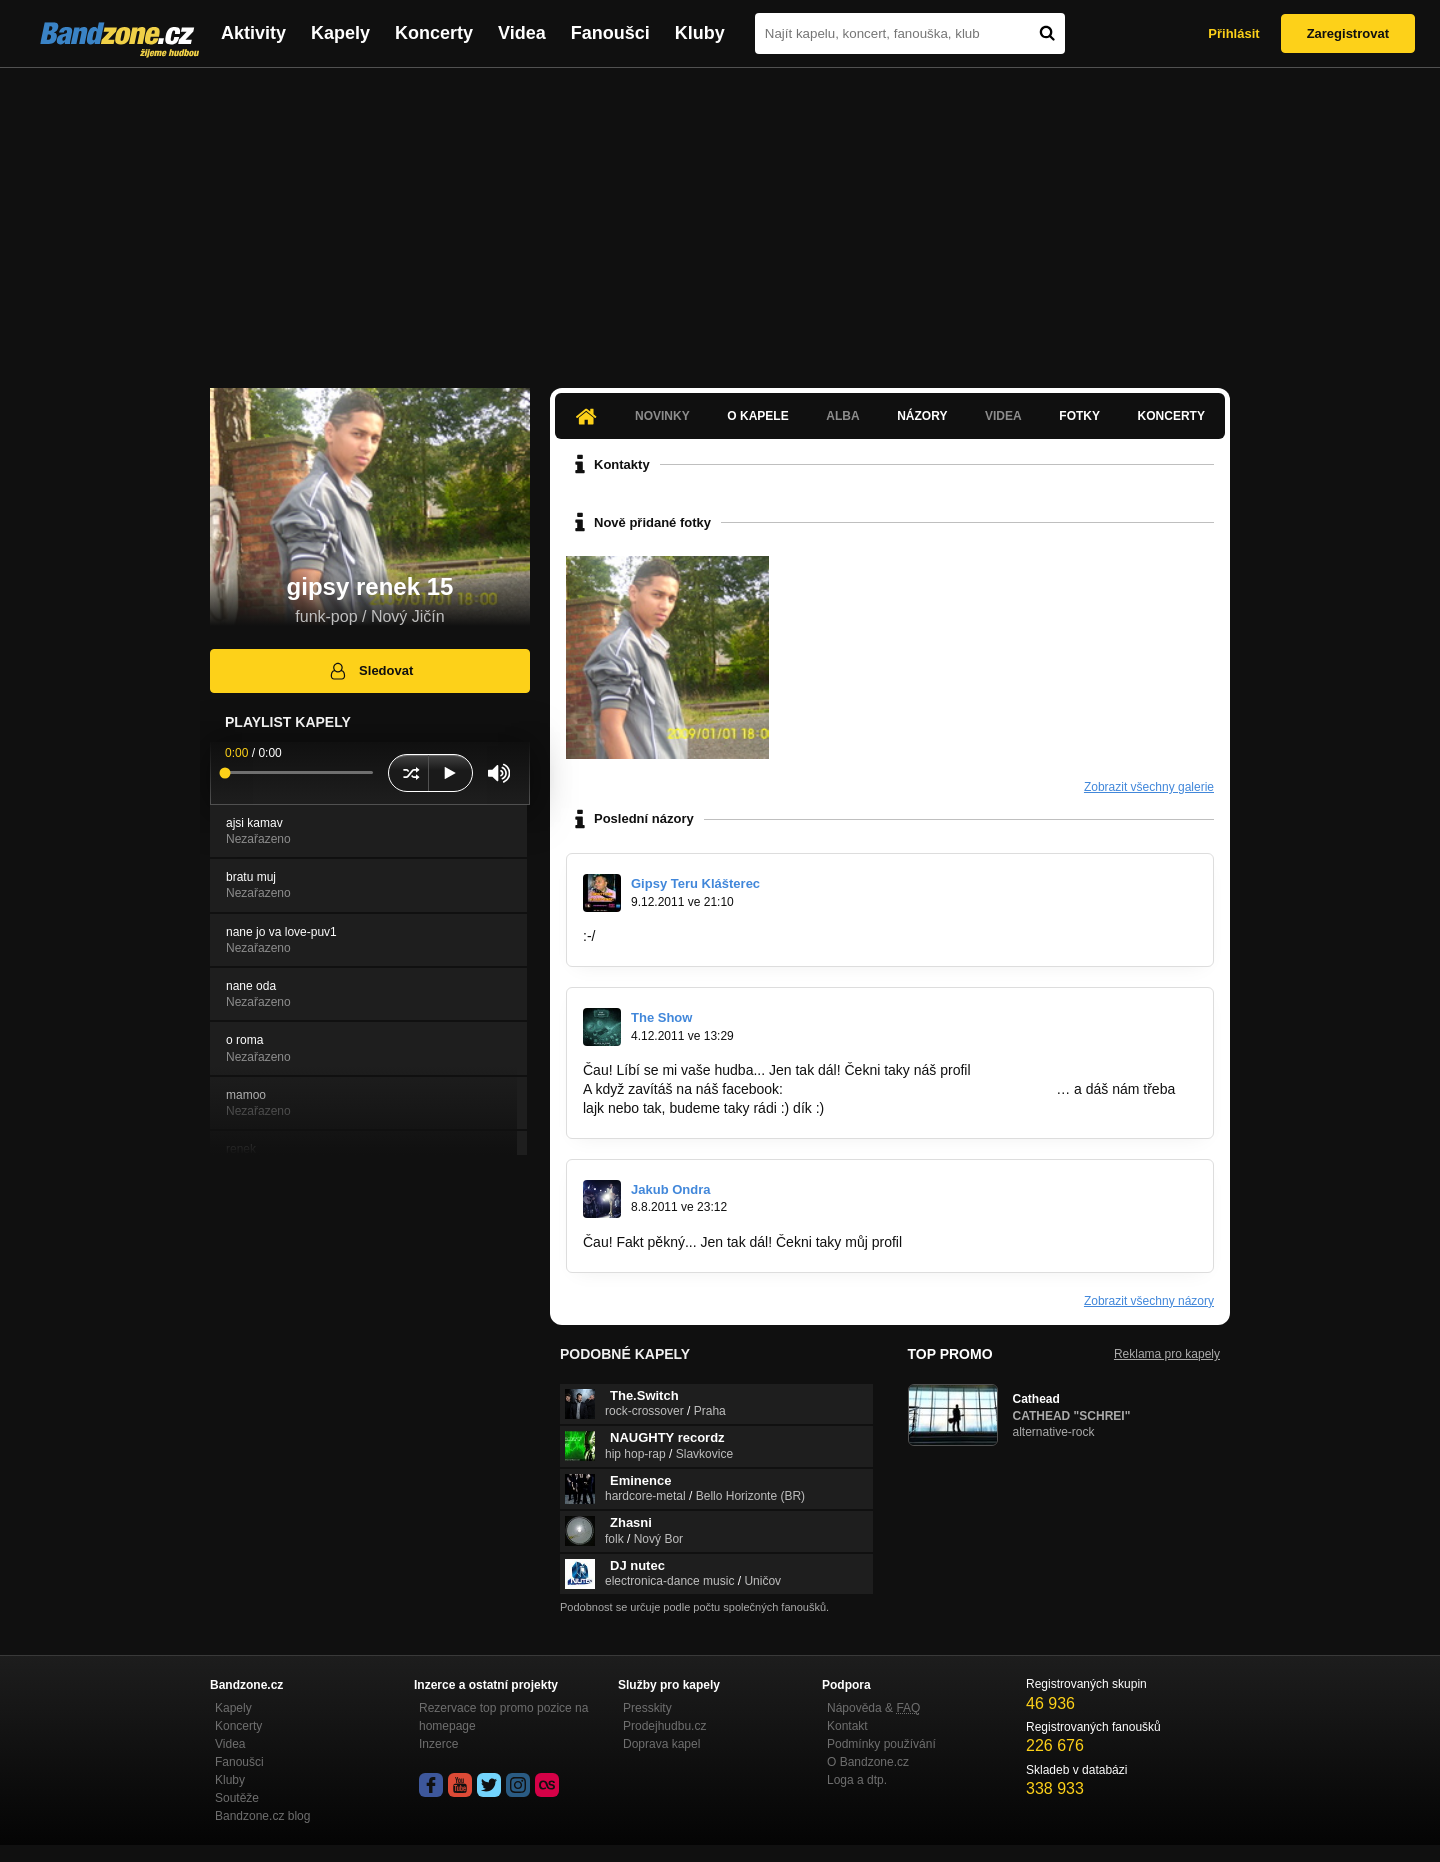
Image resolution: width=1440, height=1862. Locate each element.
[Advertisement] (720, 218)
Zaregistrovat (1348, 33)
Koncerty (434, 33)
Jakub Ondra (670, 1189)
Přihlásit (1233, 33)
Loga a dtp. (857, 1780)
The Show (661, 1017)
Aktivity (253, 33)
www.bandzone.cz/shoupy (987, 1242)
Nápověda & (873, 1708)
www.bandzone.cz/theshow (1058, 1070)
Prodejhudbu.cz (664, 1726)
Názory (922, 416)
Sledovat (370, 671)
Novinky (662, 416)
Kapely (340, 33)
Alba (842, 416)
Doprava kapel (661, 1744)
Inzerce (438, 1744)
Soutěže (237, 1798)
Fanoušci (610, 33)
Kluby (700, 33)
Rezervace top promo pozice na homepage (503, 1717)
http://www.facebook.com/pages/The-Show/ (921, 1089)
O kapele (757, 416)
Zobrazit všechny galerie (1149, 787)
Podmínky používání (881, 1744)
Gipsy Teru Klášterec (695, 883)
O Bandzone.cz (868, 1762)
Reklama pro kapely (1167, 1354)
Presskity (647, 1708)
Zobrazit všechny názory (1149, 1301)
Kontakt (847, 1726)
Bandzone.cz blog (262, 1816)
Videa (522, 33)
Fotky (1079, 416)
